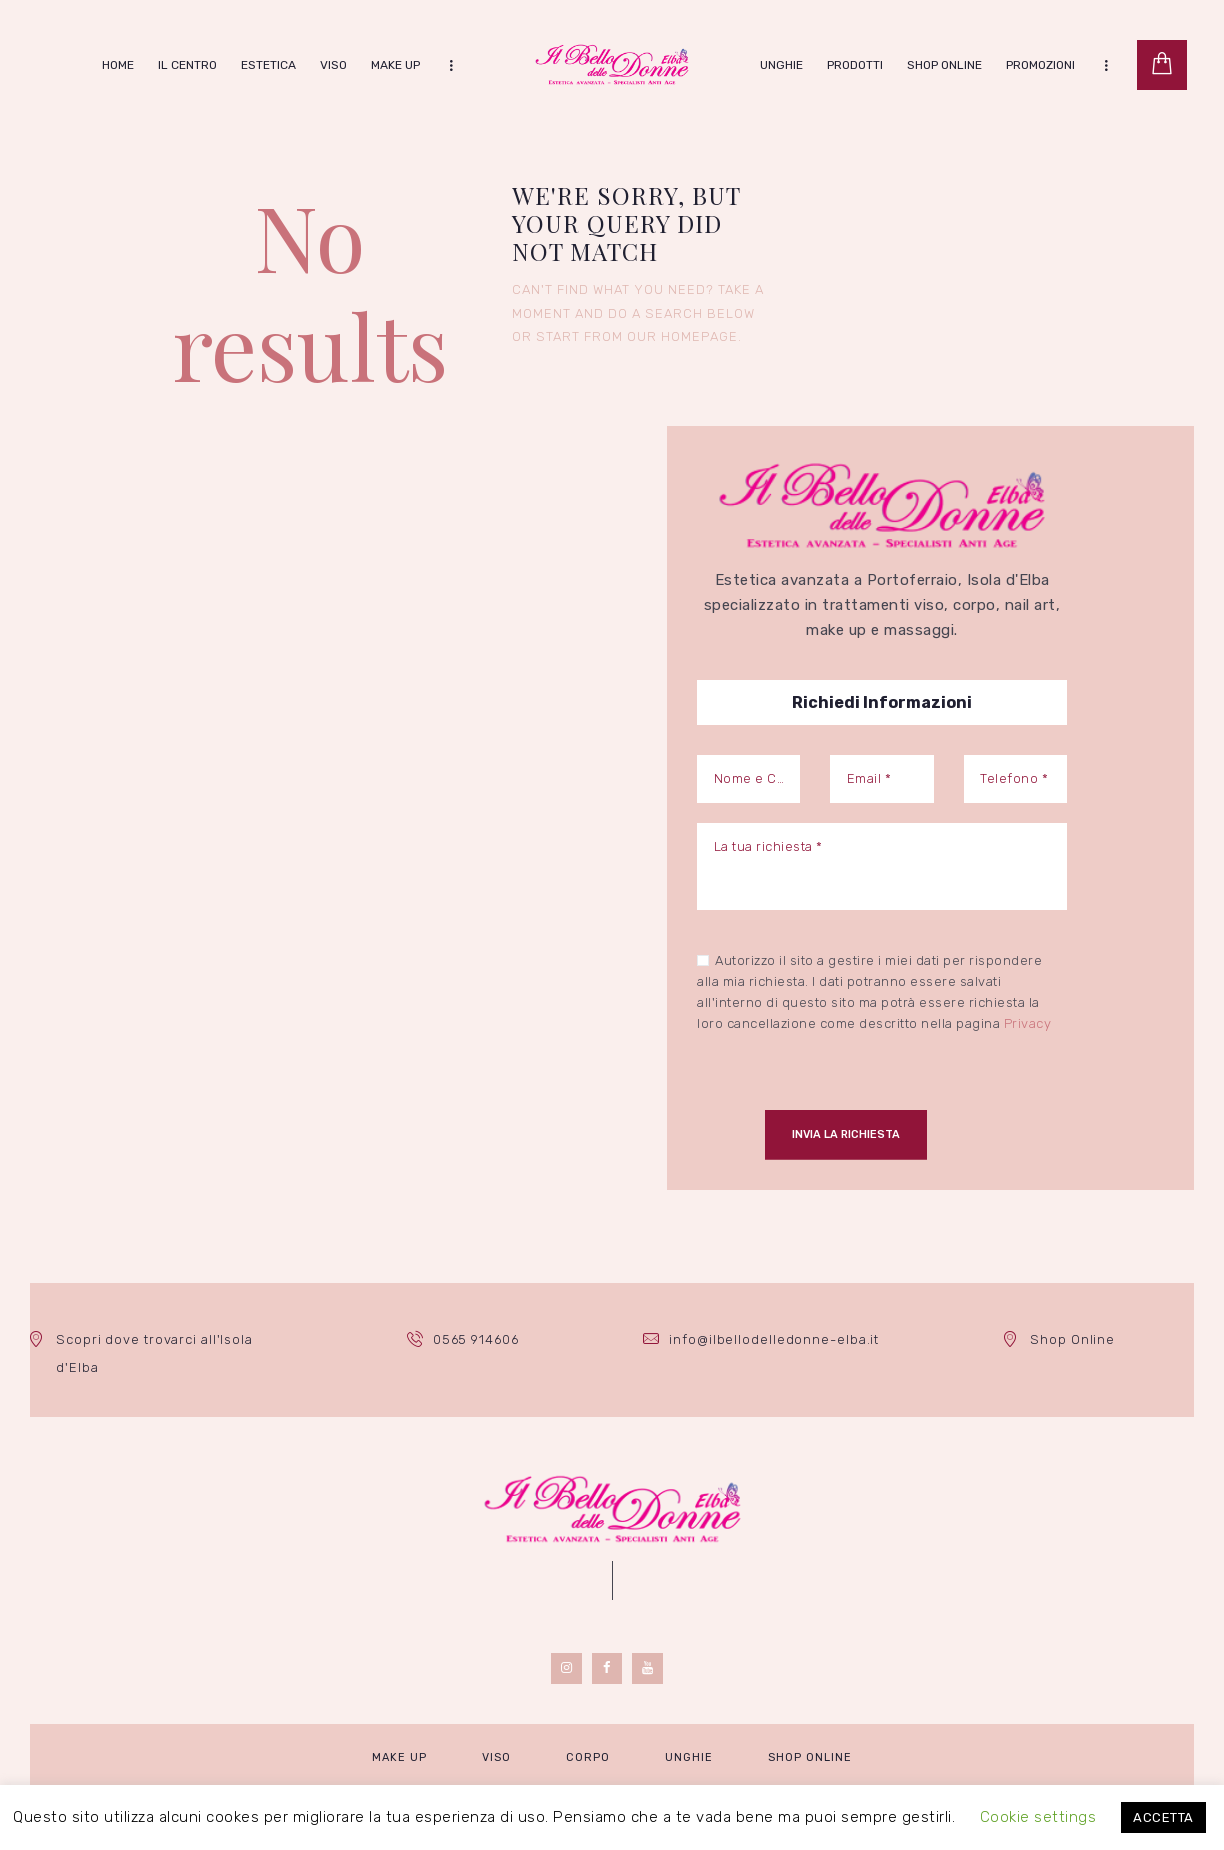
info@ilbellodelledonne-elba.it (774, 1339)
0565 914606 (475, 1339)
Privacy (1028, 1023)
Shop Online (1072, 1339)
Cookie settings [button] (1038, 1817)
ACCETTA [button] (1163, 1817)
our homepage (682, 336)
